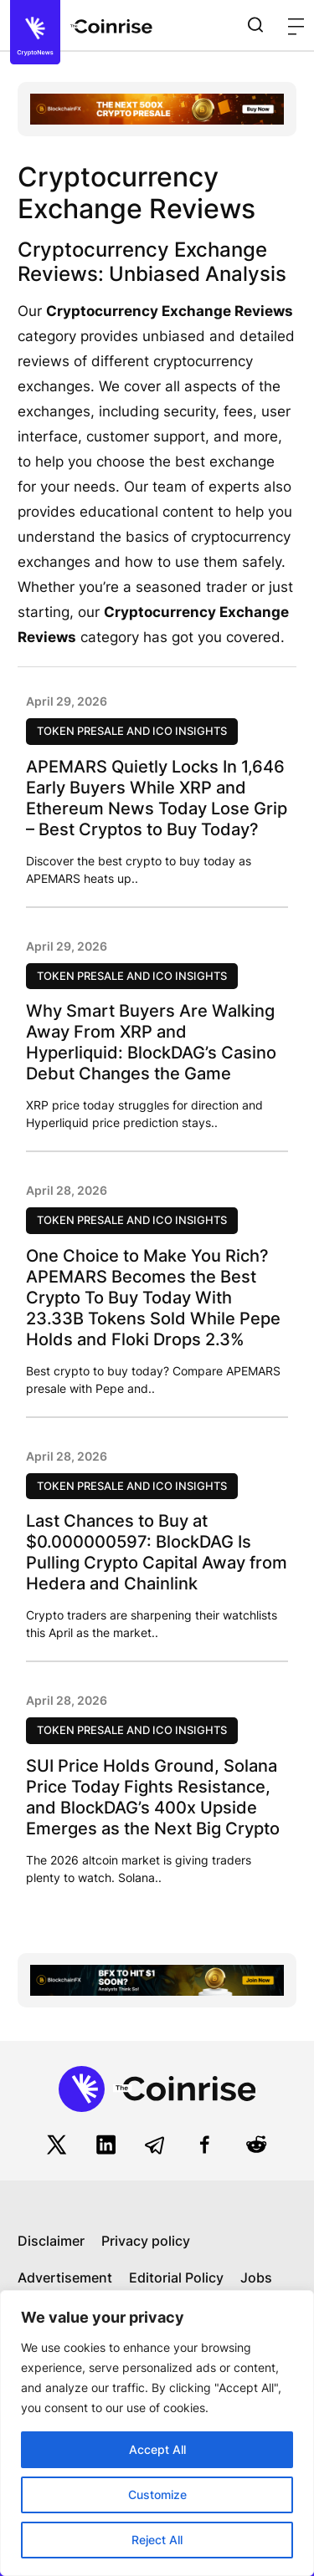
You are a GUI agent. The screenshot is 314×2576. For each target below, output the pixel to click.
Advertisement (65, 2277)
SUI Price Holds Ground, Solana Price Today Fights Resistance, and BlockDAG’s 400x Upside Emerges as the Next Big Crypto (153, 1797)
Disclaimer (51, 2240)
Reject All (157, 2540)
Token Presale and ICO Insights (132, 730)
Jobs (256, 2277)
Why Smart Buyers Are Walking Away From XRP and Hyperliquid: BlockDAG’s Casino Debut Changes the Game (151, 1042)
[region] (157, 2433)
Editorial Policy (176, 2277)
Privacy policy (145, 2240)
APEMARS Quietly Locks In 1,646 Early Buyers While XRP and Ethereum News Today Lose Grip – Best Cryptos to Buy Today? (156, 798)
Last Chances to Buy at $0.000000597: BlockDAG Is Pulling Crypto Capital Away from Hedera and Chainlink (156, 1552)
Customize (157, 2494)
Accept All (157, 2449)
